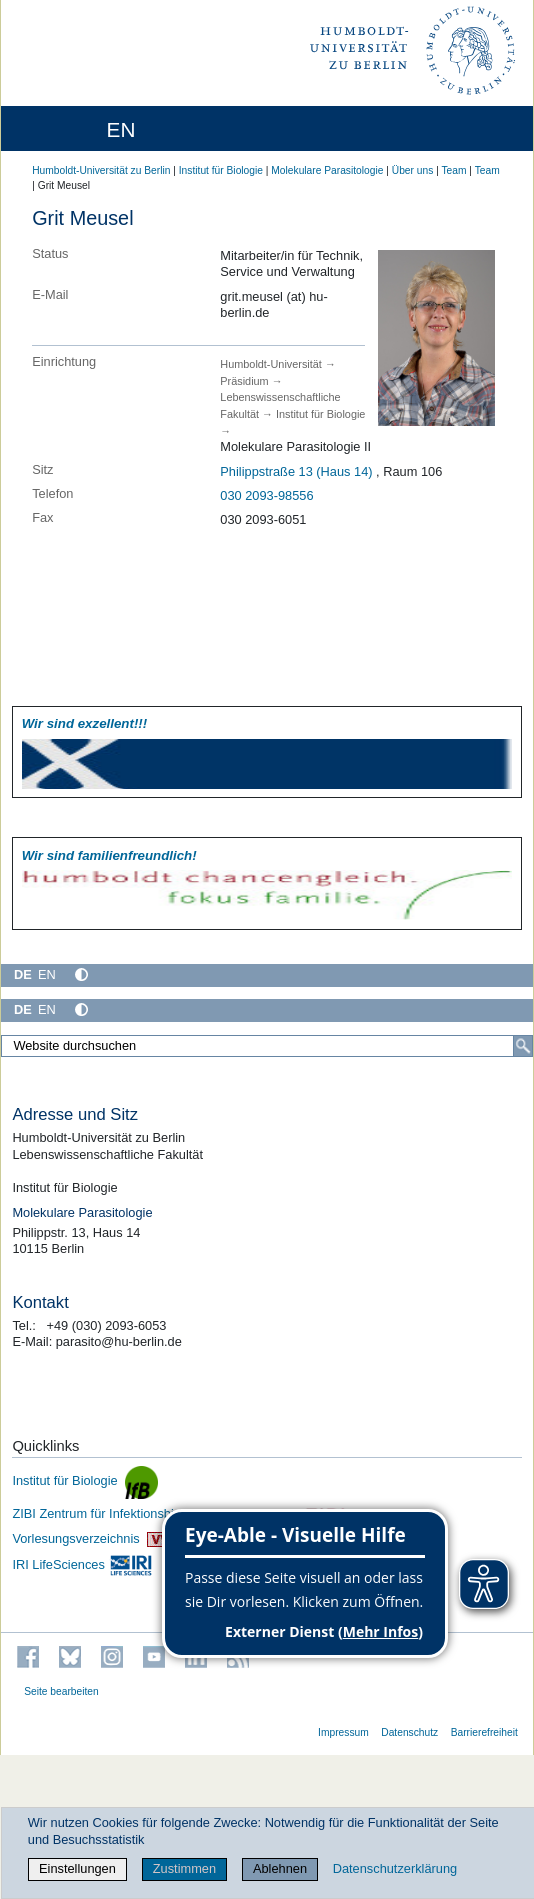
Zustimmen (184, 1868)
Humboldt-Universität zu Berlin (101, 170)
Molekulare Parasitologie (327, 170)
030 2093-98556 (266, 495)
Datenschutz (409, 1732)
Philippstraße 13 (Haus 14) (296, 471)
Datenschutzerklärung (395, 1868)
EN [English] (47, 974)
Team (453, 170)
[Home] (72, 128)
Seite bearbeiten (61, 1691)
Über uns (413, 170)
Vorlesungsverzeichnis (96, 1538)
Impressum (343, 1732)
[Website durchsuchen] (267, 1046)
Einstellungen (77, 1868)
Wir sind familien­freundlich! (109, 855)
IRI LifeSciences (82, 1564)
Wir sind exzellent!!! (84, 723)
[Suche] (523, 1046)
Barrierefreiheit (484, 1732)
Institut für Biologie (221, 170)
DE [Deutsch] (23, 974)
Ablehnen (280, 1868)
